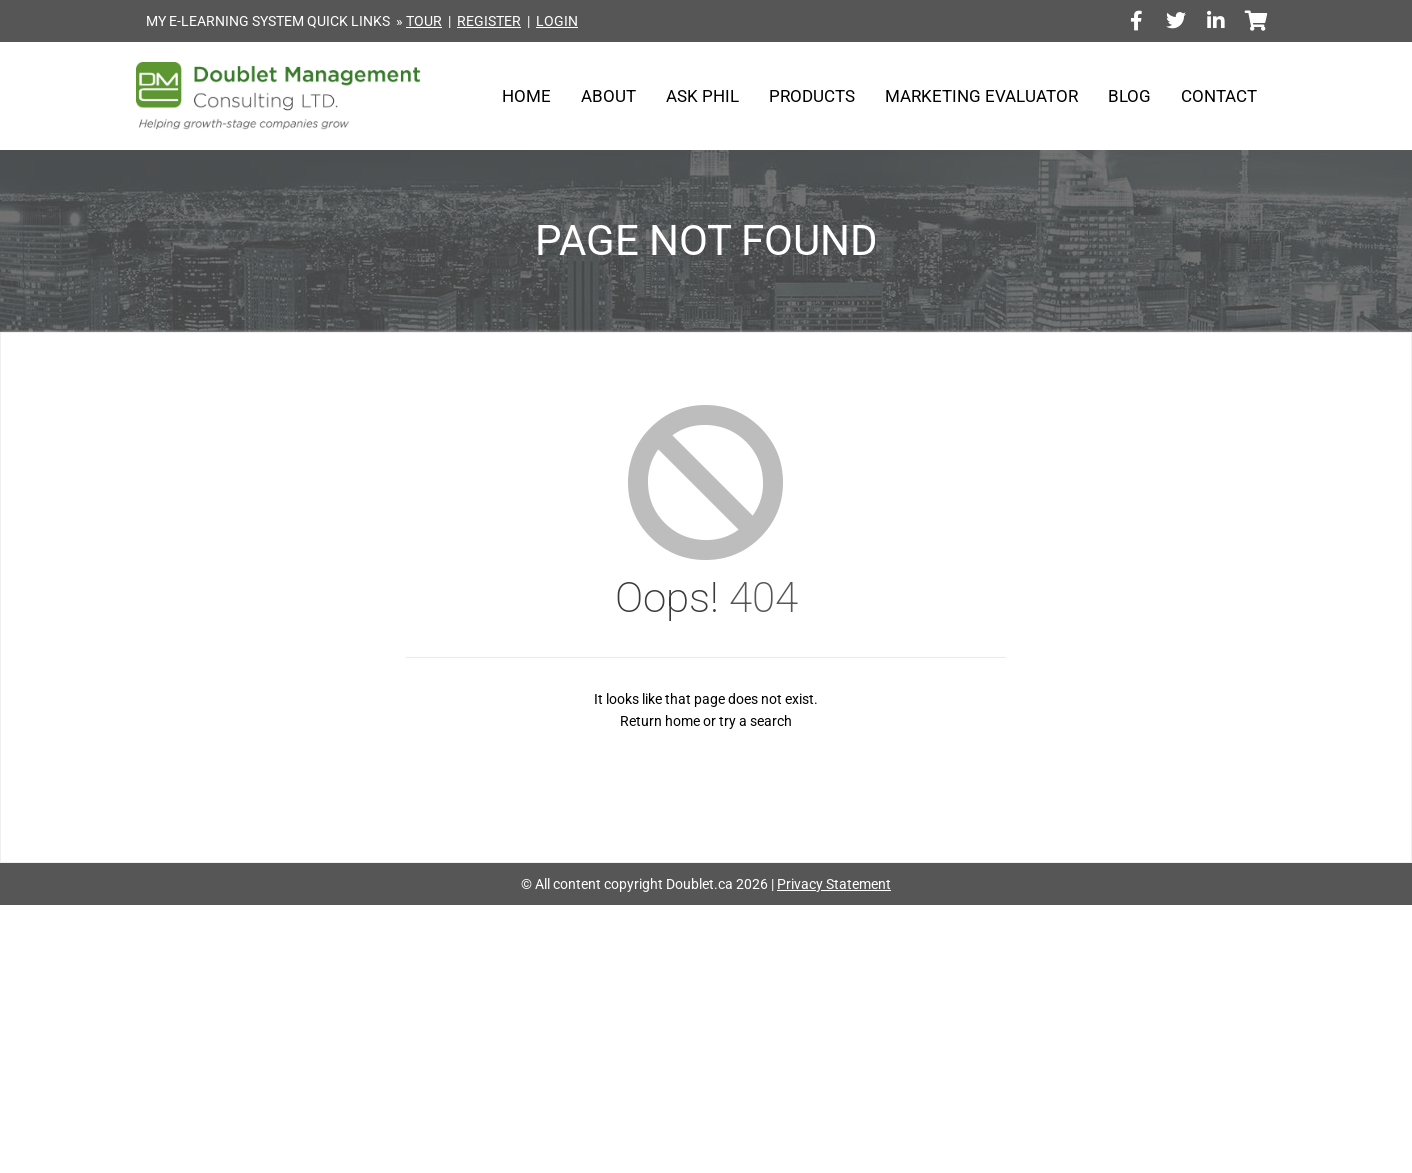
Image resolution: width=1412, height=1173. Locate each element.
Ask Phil (702, 96)
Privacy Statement (834, 884)
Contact (1219, 96)
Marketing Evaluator (981, 96)
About (608, 96)
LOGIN (557, 21)
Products (812, 96)
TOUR (424, 21)
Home (526, 96)
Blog (1129, 96)
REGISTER (489, 21)
